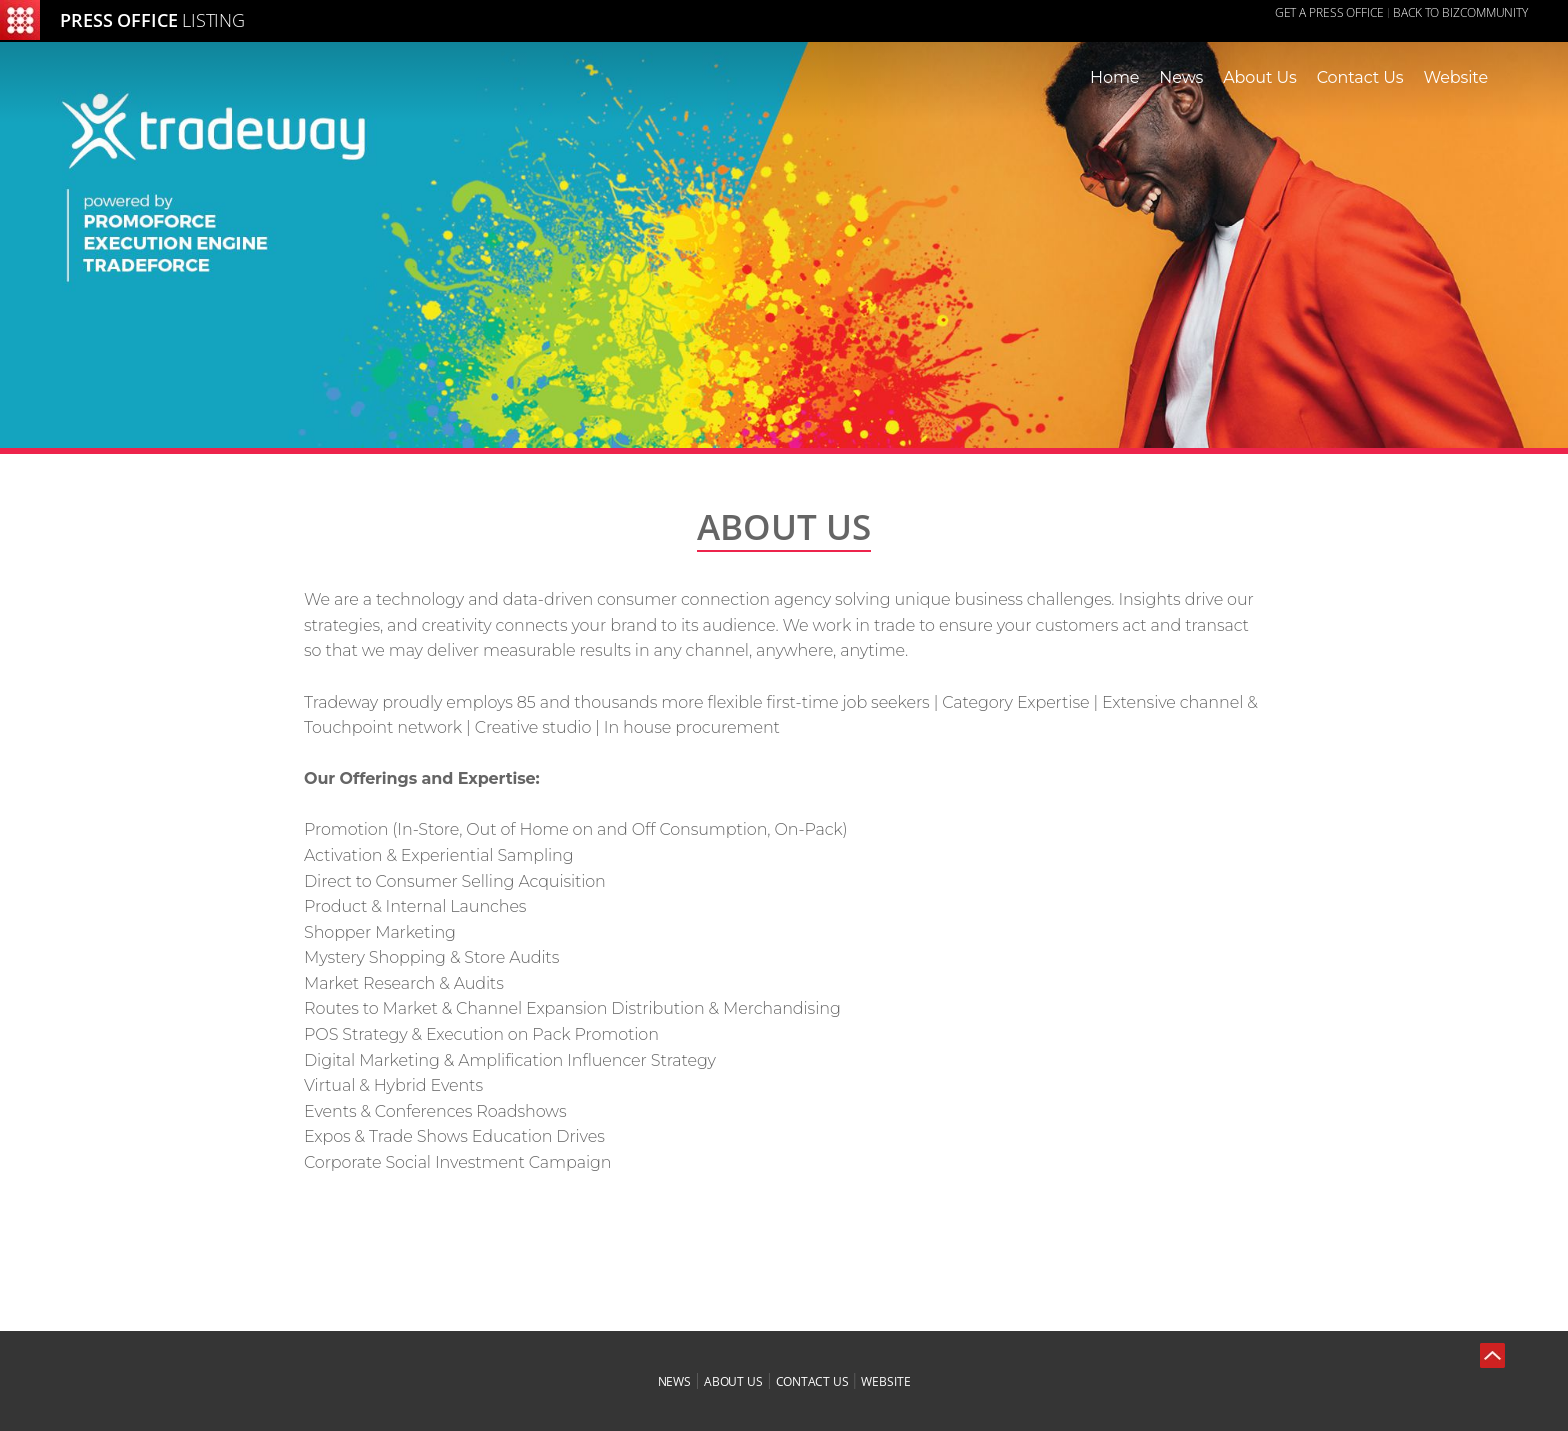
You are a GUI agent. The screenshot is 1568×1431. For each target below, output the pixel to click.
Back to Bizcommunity (1460, 12)
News (1181, 77)
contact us (812, 1381)
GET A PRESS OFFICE (1329, 12)
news (675, 1381)
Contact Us (1360, 77)
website (885, 1381)
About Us (1259, 77)
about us (733, 1381)
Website (1455, 77)
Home (1114, 77)
